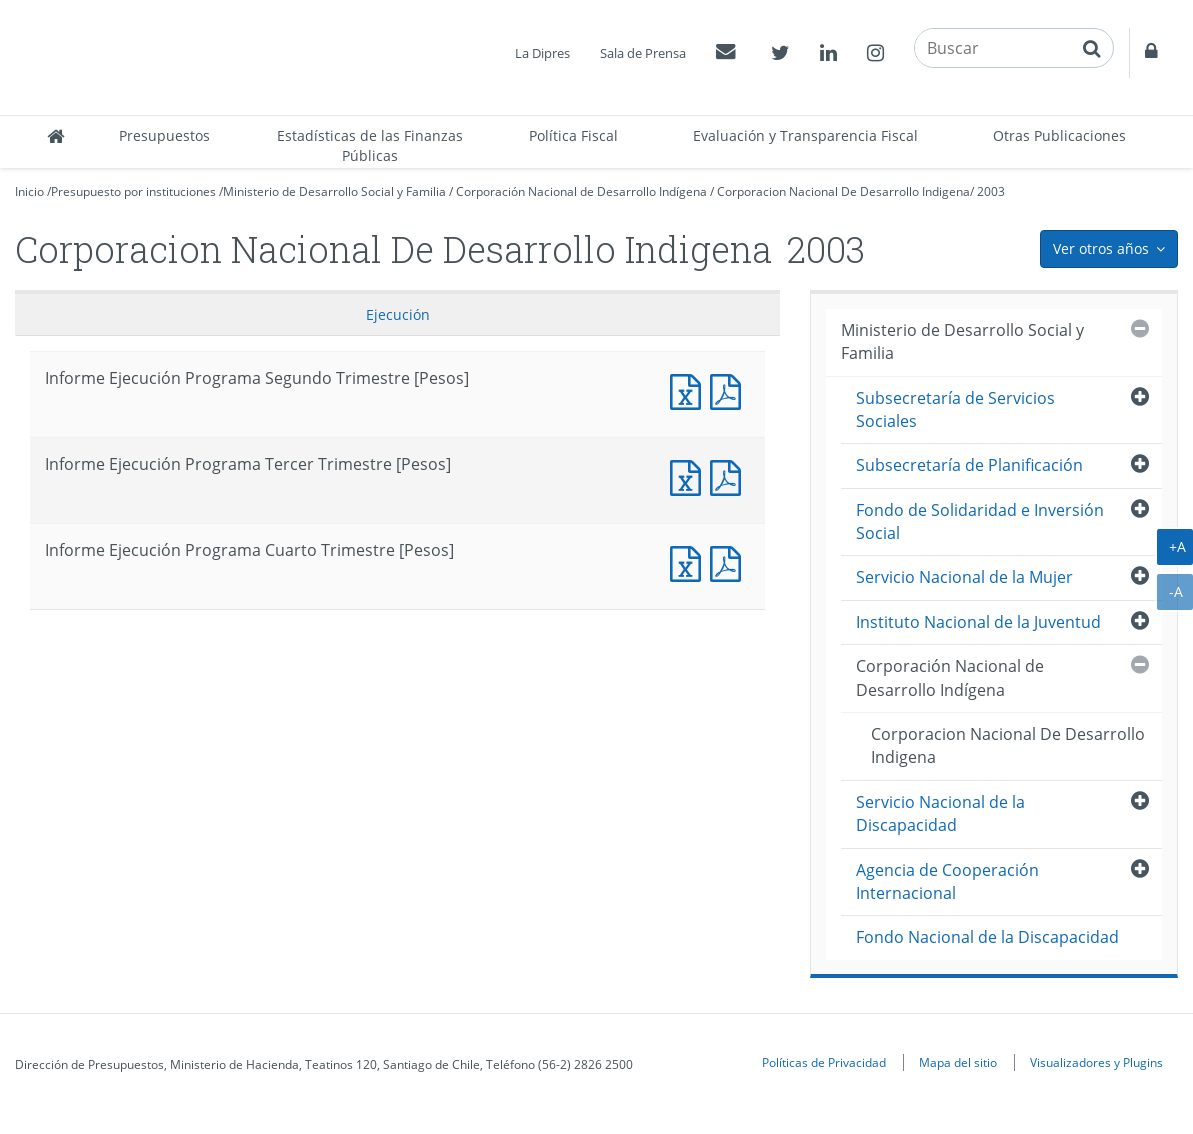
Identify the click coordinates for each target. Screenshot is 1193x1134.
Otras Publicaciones (1059, 135)
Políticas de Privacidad (824, 1062)
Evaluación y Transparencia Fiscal (805, 135)
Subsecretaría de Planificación (969, 465)
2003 (991, 191)
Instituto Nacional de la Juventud (978, 622)
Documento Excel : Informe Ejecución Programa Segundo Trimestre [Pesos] (690, 389)
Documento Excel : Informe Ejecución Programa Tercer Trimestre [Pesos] (690, 475)
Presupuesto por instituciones (133, 191)
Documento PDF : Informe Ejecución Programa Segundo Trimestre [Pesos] (730, 389)
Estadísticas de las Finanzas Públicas (370, 145)
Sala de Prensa (643, 53)
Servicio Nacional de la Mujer (964, 577)
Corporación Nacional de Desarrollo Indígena (581, 191)
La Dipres (542, 53)
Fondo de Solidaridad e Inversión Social (980, 521)
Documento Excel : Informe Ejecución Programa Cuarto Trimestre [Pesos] (690, 561)
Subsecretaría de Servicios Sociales (955, 409)
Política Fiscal (573, 135)
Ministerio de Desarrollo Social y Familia (334, 191)
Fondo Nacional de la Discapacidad (987, 937)
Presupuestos (164, 135)
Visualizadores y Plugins (1096, 1062)
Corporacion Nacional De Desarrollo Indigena (843, 191)
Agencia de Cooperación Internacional (947, 881)
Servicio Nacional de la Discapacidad (940, 813)
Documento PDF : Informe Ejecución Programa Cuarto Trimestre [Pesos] (730, 561)
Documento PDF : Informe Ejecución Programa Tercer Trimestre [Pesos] (730, 475)
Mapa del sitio (958, 1062)
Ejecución (398, 314)
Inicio (29, 191)
